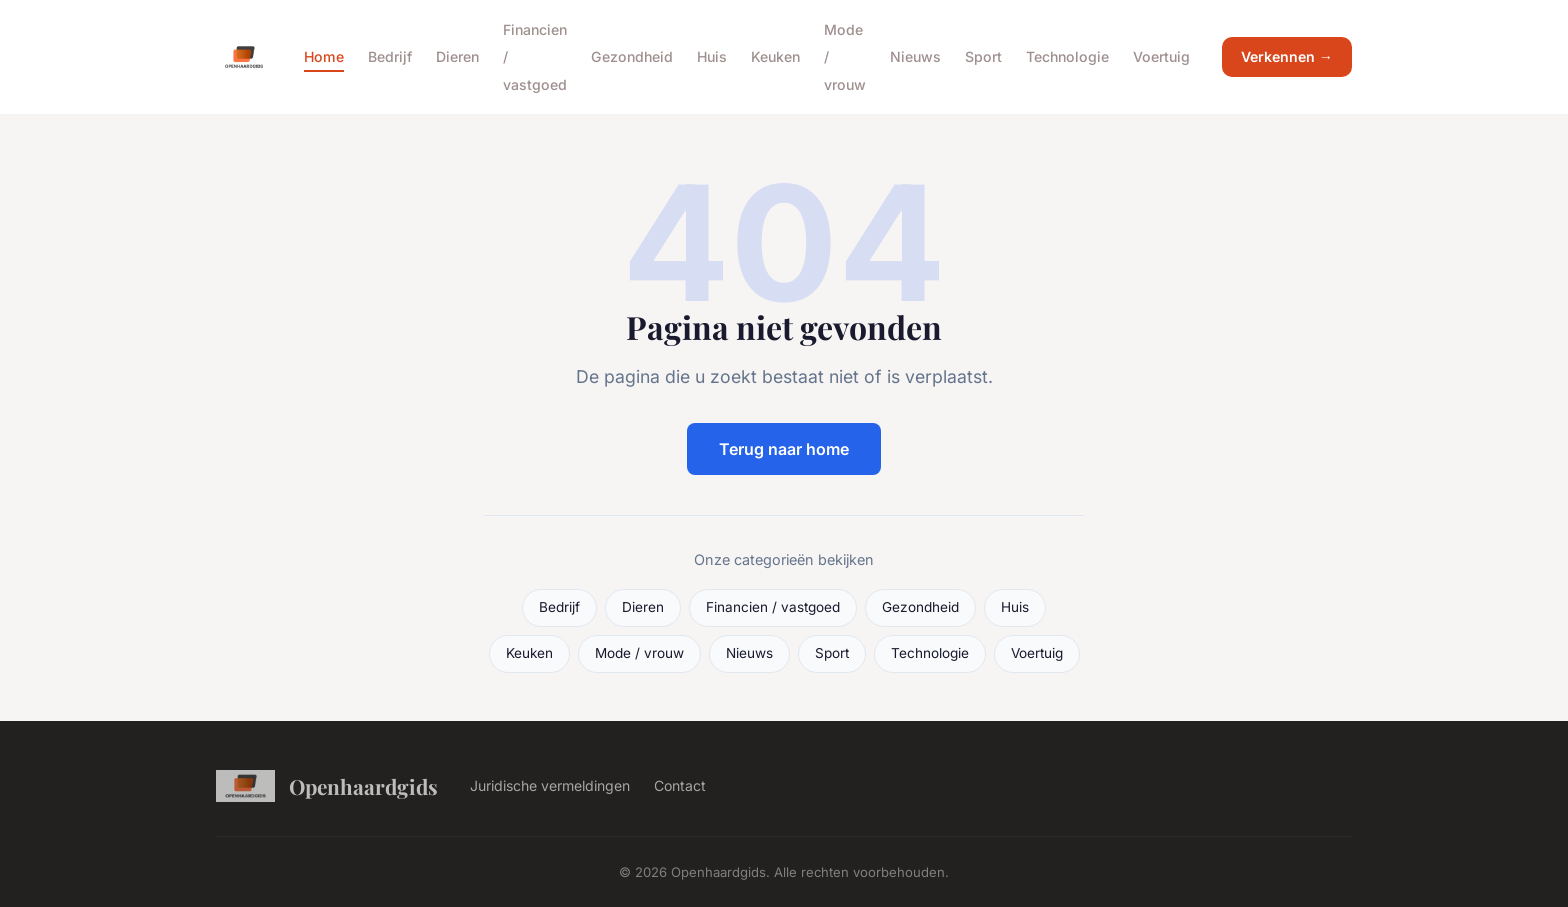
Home (324, 56)
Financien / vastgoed (773, 607)
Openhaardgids (327, 786)
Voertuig (1161, 56)
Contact (680, 785)
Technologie (1067, 56)
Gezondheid (632, 56)
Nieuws (915, 56)
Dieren (457, 56)
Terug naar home (784, 449)
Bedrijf (390, 56)
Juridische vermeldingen (550, 785)
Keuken (775, 56)
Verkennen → (1287, 56)
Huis (712, 56)
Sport (983, 56)
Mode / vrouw (639, 653)
